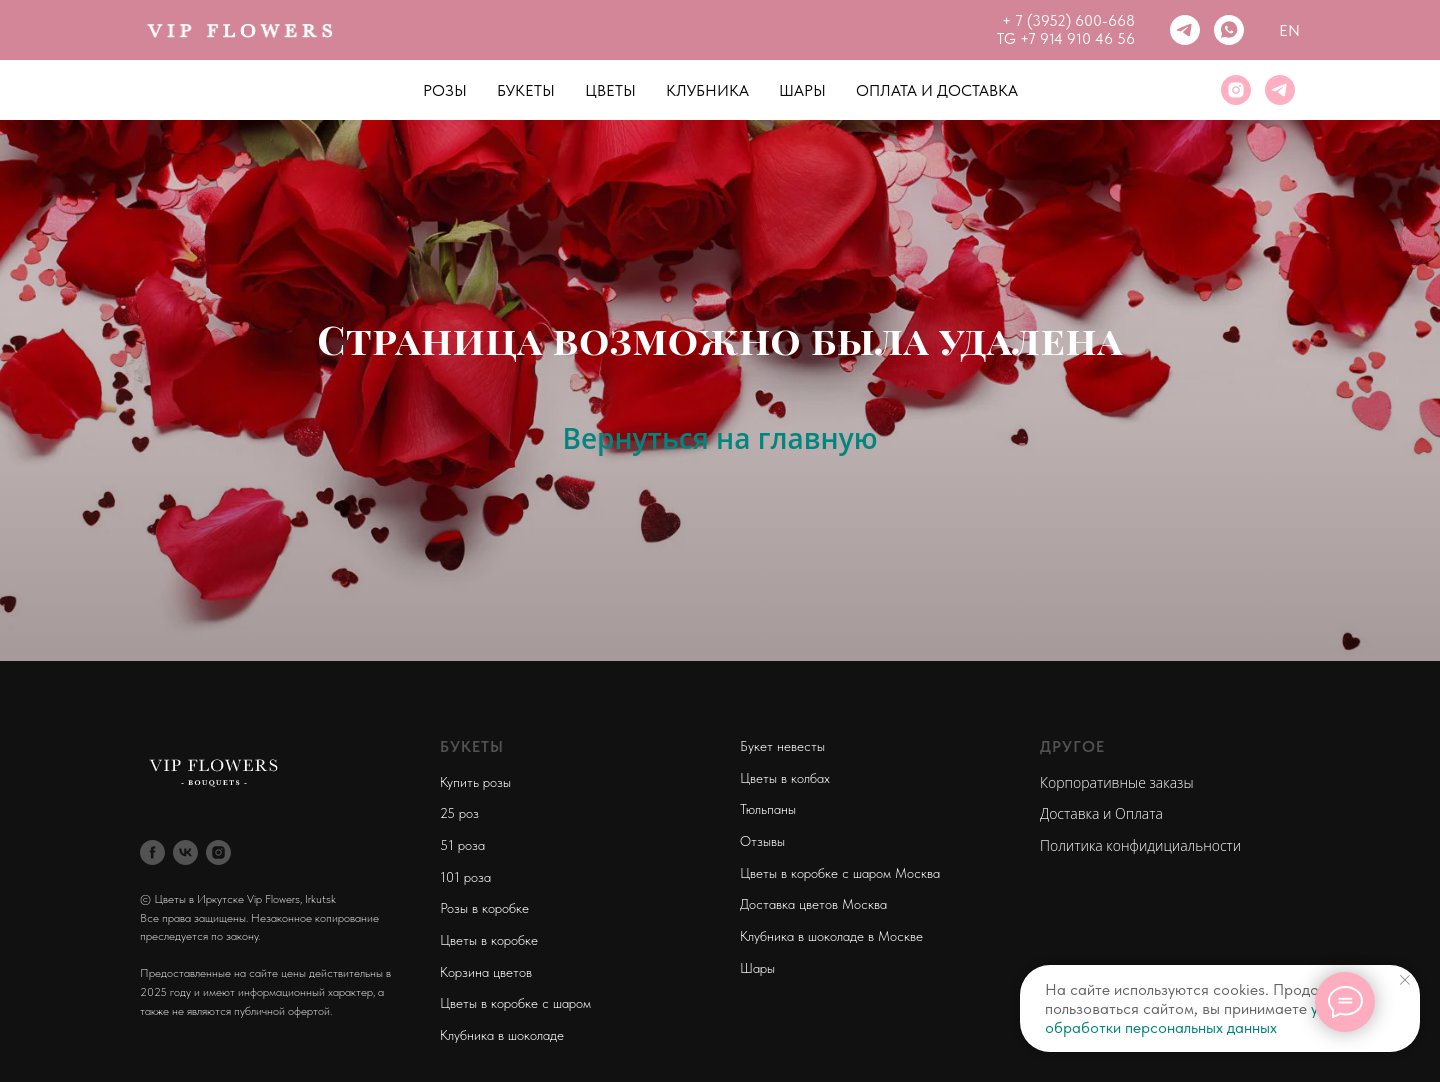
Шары (802, 90)
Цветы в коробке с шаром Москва (840, 873)
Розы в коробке (484, 908)
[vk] (185, 852)
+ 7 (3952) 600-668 (1068, 21)
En (1289, 30)
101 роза (465, 877)
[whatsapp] (1229, 30)
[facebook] (152, 852)
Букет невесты (782, 746)
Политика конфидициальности (1140, 845)
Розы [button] (445, 90)
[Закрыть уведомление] (1405, 980)
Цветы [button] (610, 90)
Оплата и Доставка (937, 90)
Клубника (707, 90)
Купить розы (475, 782)
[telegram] (1185, 30)
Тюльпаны (768, 809)
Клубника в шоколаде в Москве (831, 936)
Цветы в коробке (489, 940)
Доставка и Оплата (1101, 813)
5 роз (463, 813)
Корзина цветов (486, 972)
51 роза (462, 845)
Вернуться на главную (719, 438)
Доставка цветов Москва (813, 904)
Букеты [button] (526, 90)
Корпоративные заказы (1117, 782)
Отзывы (762, 841)
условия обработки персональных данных (1205, 1018)
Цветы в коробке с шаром (515, 1003)
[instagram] (1236, 90)
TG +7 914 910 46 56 (1066, 39)
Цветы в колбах (785, 778)
